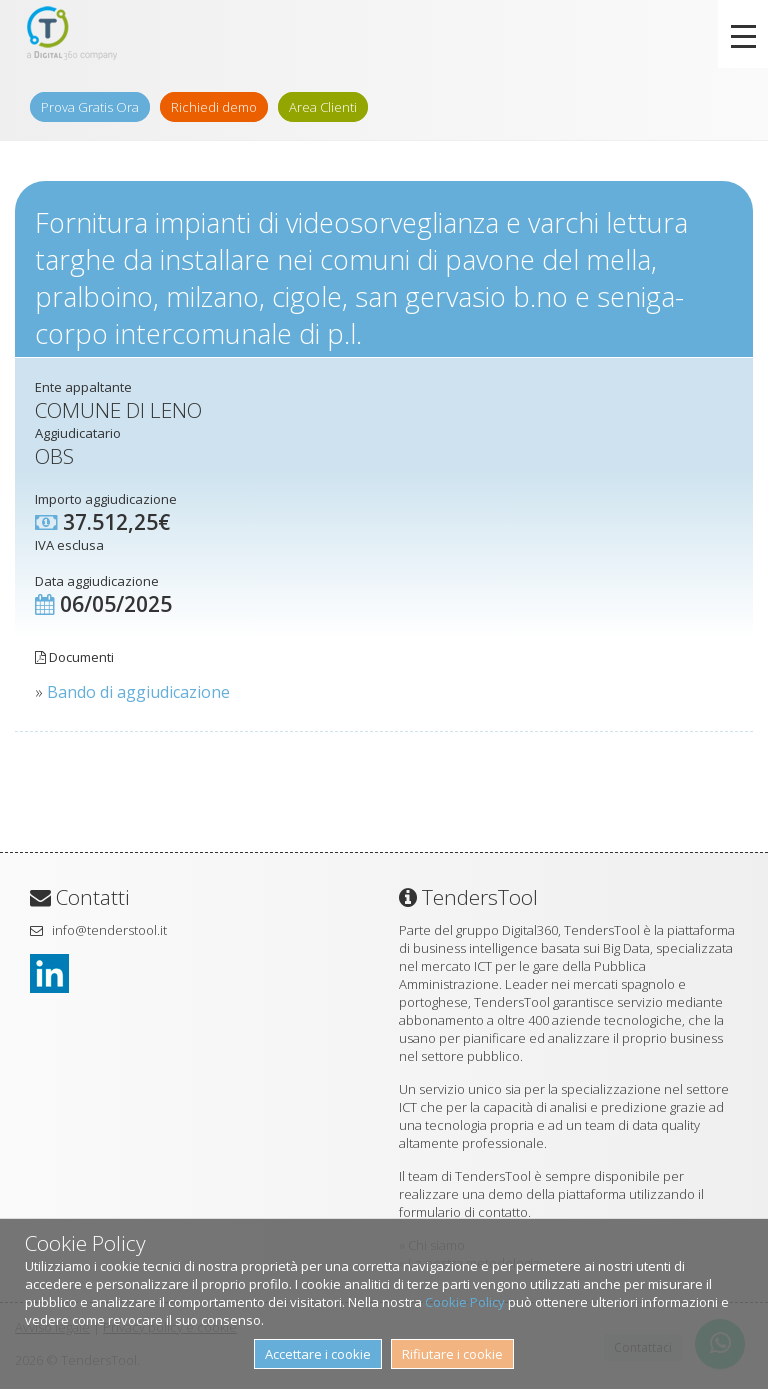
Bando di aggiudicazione (138, 692)
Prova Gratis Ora (90, 107)
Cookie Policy (465, 1302)
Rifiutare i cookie (452, 1354)
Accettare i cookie (318, 1354)
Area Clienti (323, 107)
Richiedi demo (214, 107)
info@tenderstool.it (109, 930)
